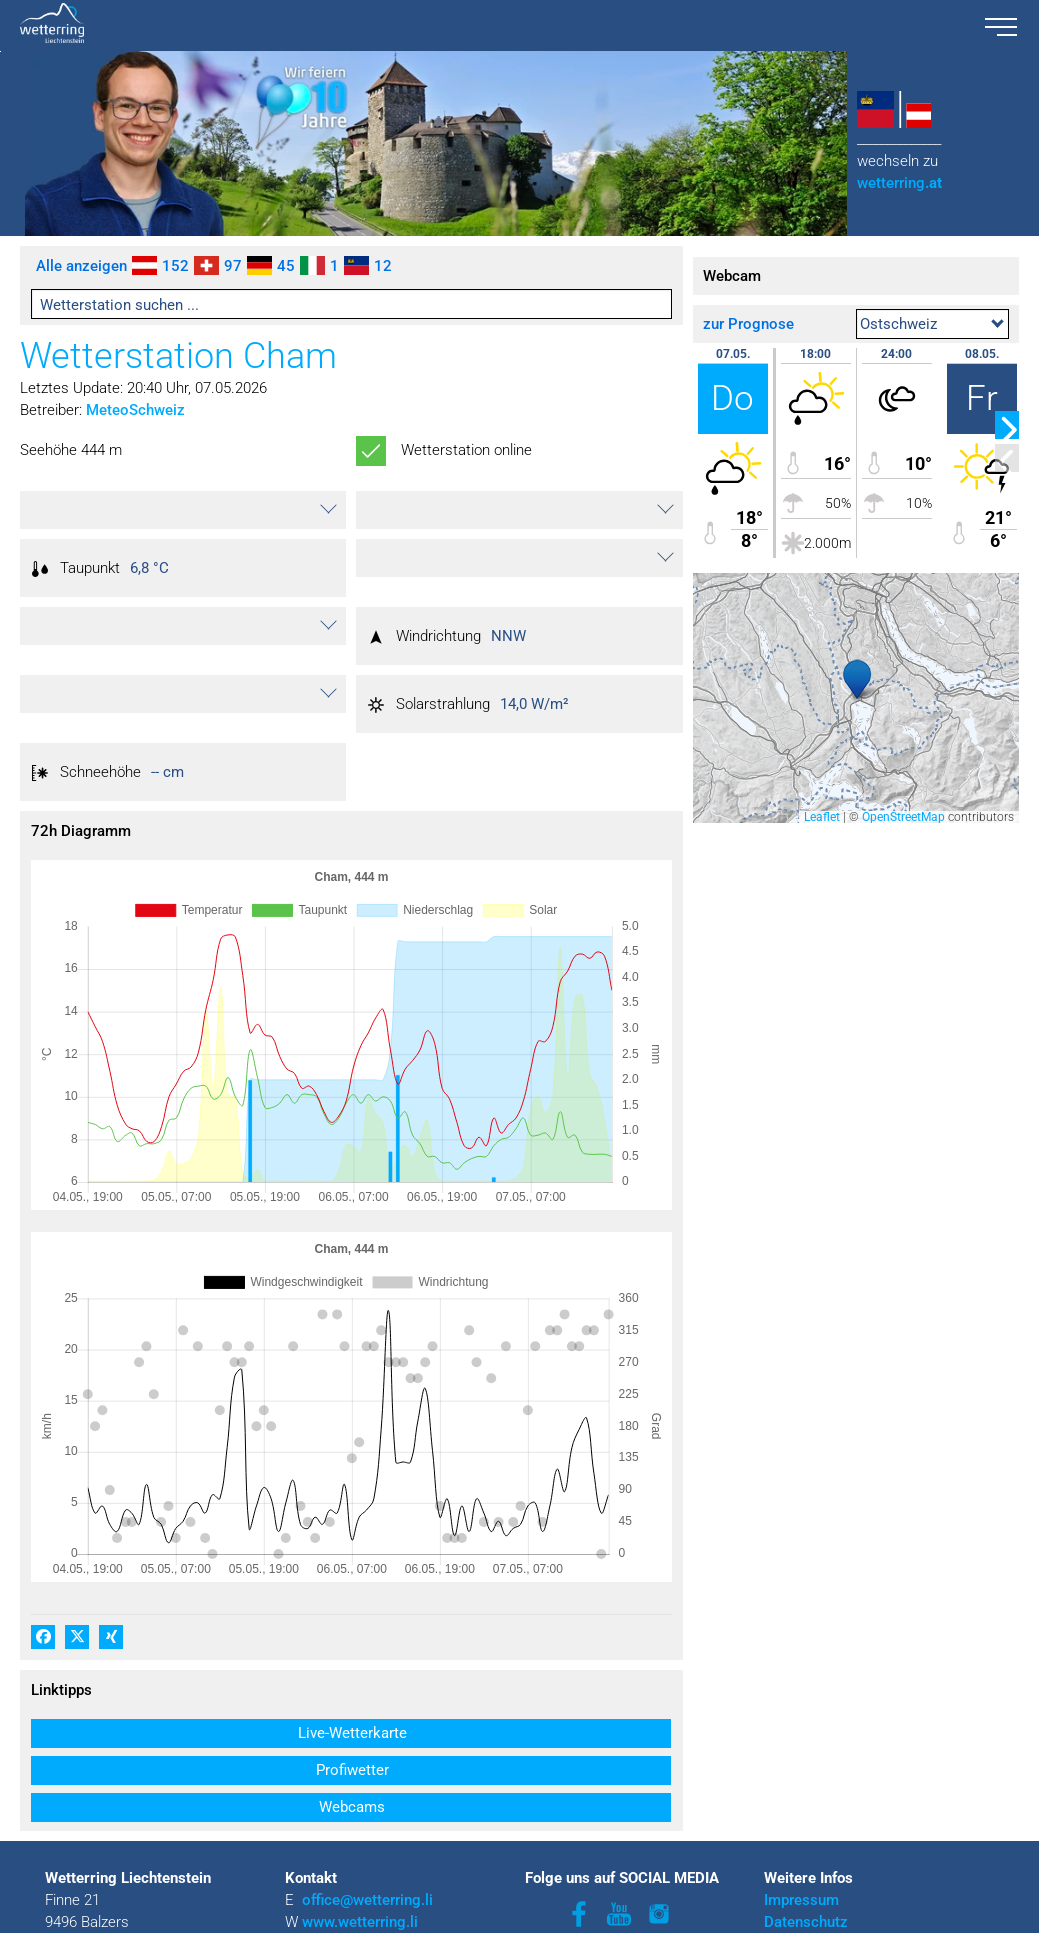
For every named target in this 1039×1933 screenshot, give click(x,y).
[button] (183, 510)
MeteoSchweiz (135, 410)
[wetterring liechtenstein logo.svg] (486, 25)
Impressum (801, 1872)
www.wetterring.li (360, 1894)
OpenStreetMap (903, 817)
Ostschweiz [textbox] (898, 324)
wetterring (899, 183)
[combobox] (932, 324)
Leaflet (822, 817)
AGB (778, 1916)
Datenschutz (806, 1894)
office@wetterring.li (369, 1872)
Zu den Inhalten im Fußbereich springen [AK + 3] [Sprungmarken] (0, 51)
